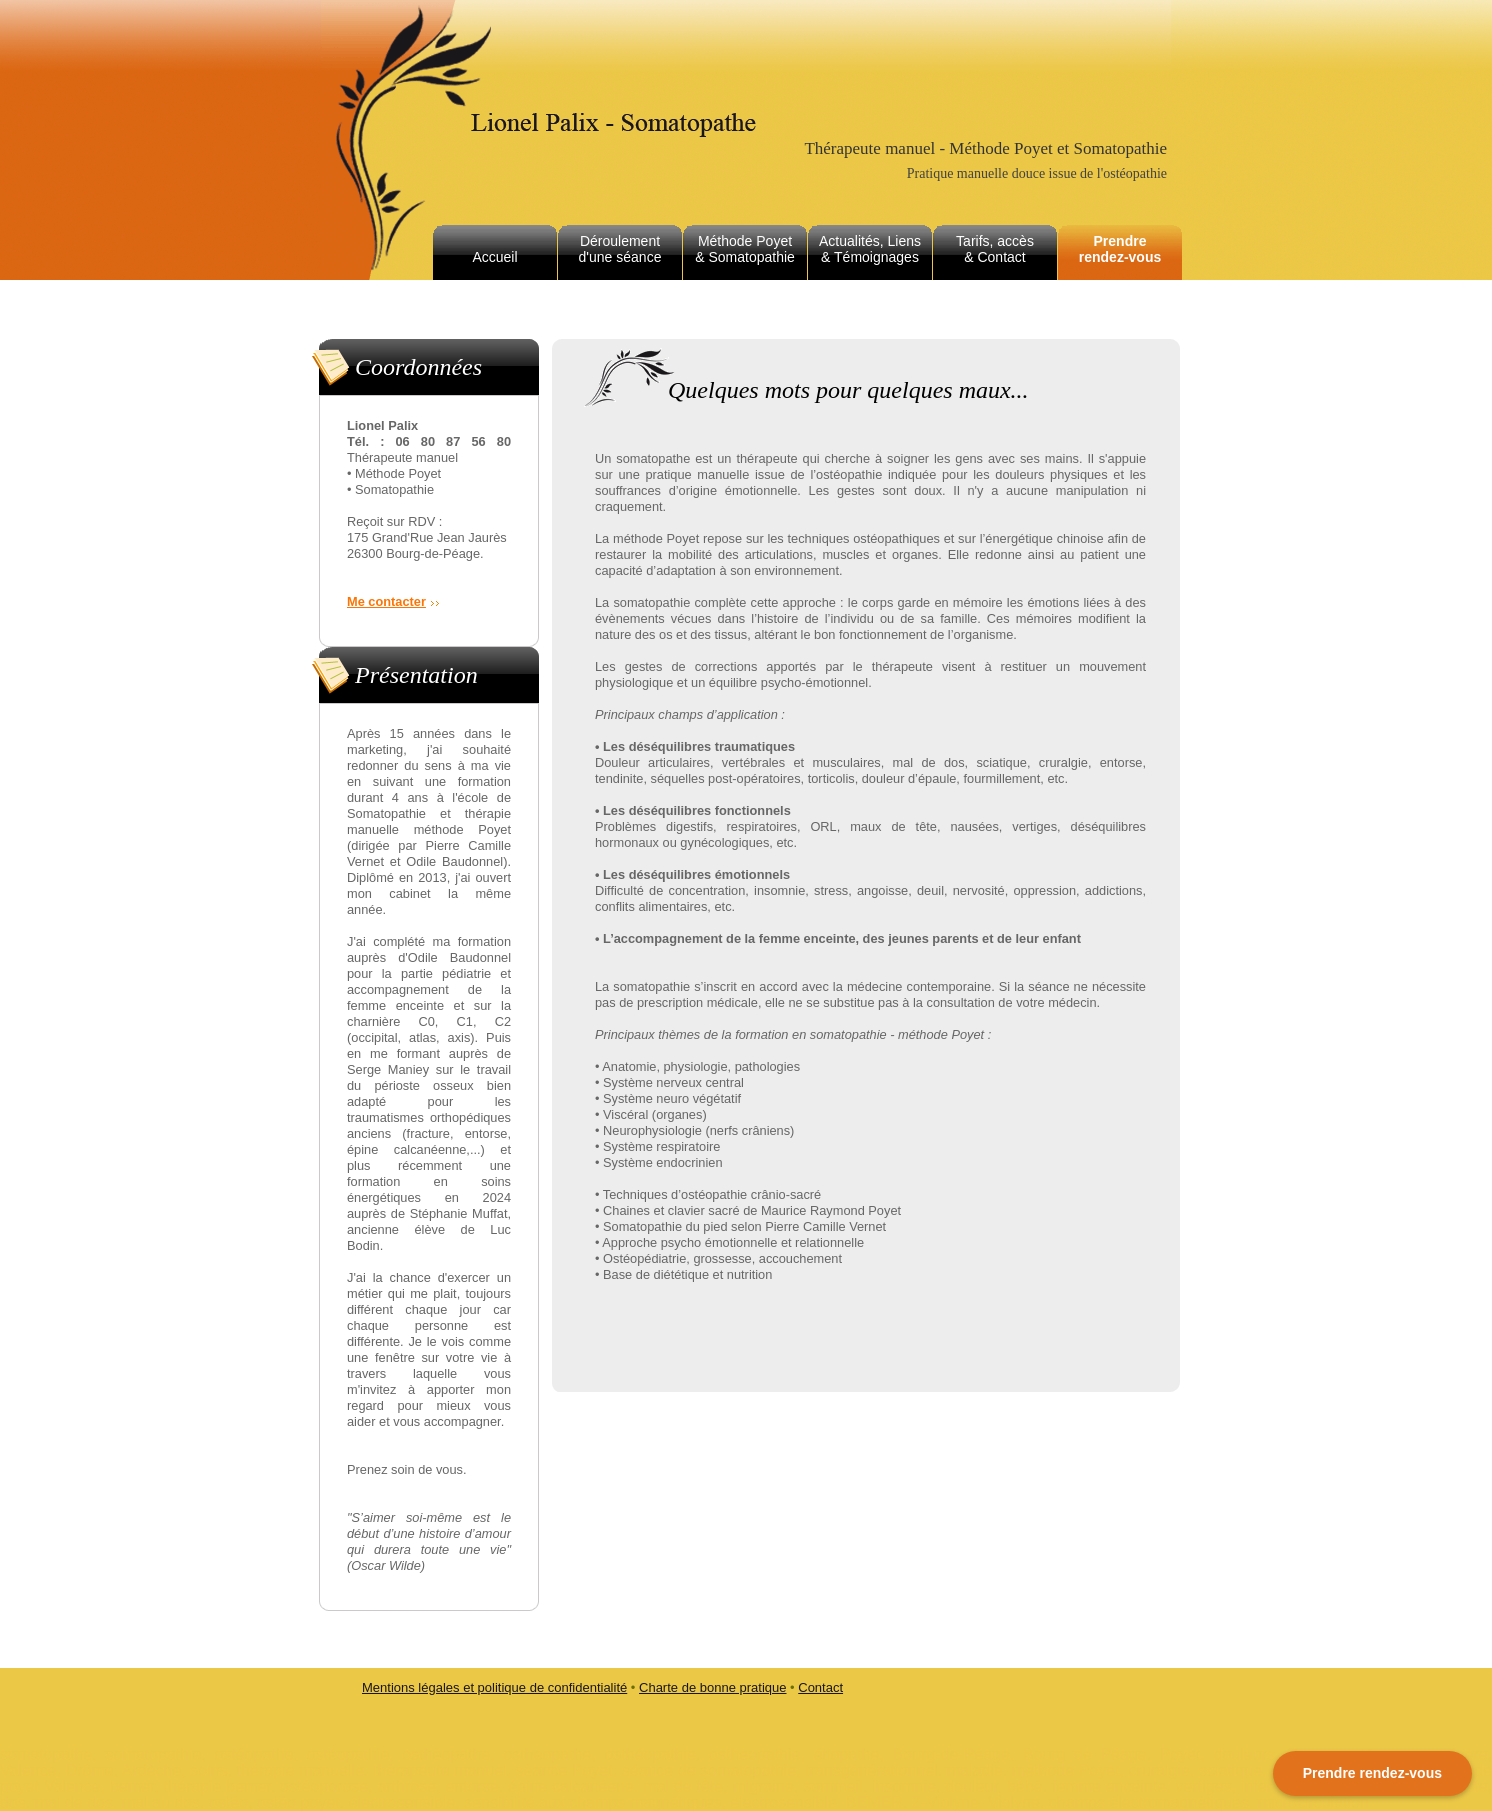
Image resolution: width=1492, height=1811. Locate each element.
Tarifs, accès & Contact (995, 249)
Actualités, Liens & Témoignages (870, 249)
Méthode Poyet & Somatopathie (745, 249)
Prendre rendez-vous (1120, 249)
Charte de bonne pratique (712, 1687)
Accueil (494, 257)
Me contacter (386, 601)
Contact (820, 1687)
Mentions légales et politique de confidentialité (494, 1687)
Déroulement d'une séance (620, 249)
